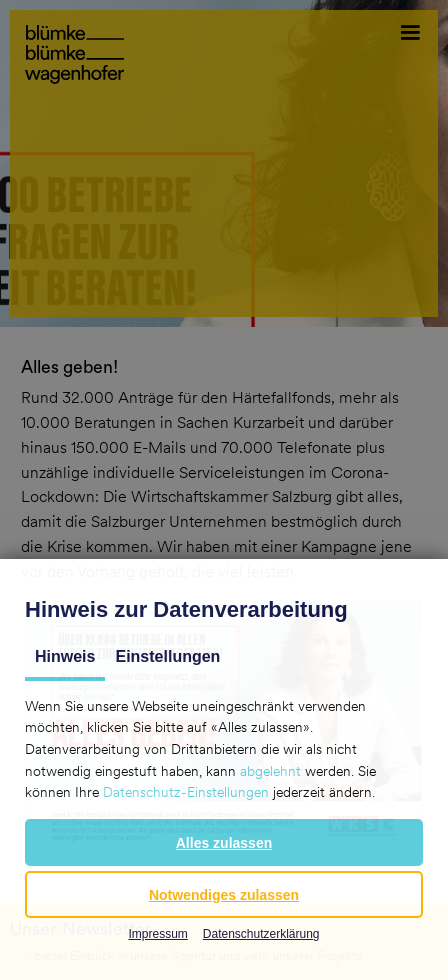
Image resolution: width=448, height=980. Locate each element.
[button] (224, 842)
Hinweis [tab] (65, 656)
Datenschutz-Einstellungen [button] (186, 792)
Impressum (157, 934)
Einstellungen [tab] (167, 656)
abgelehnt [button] (270, 771)
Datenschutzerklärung (261, 934)
